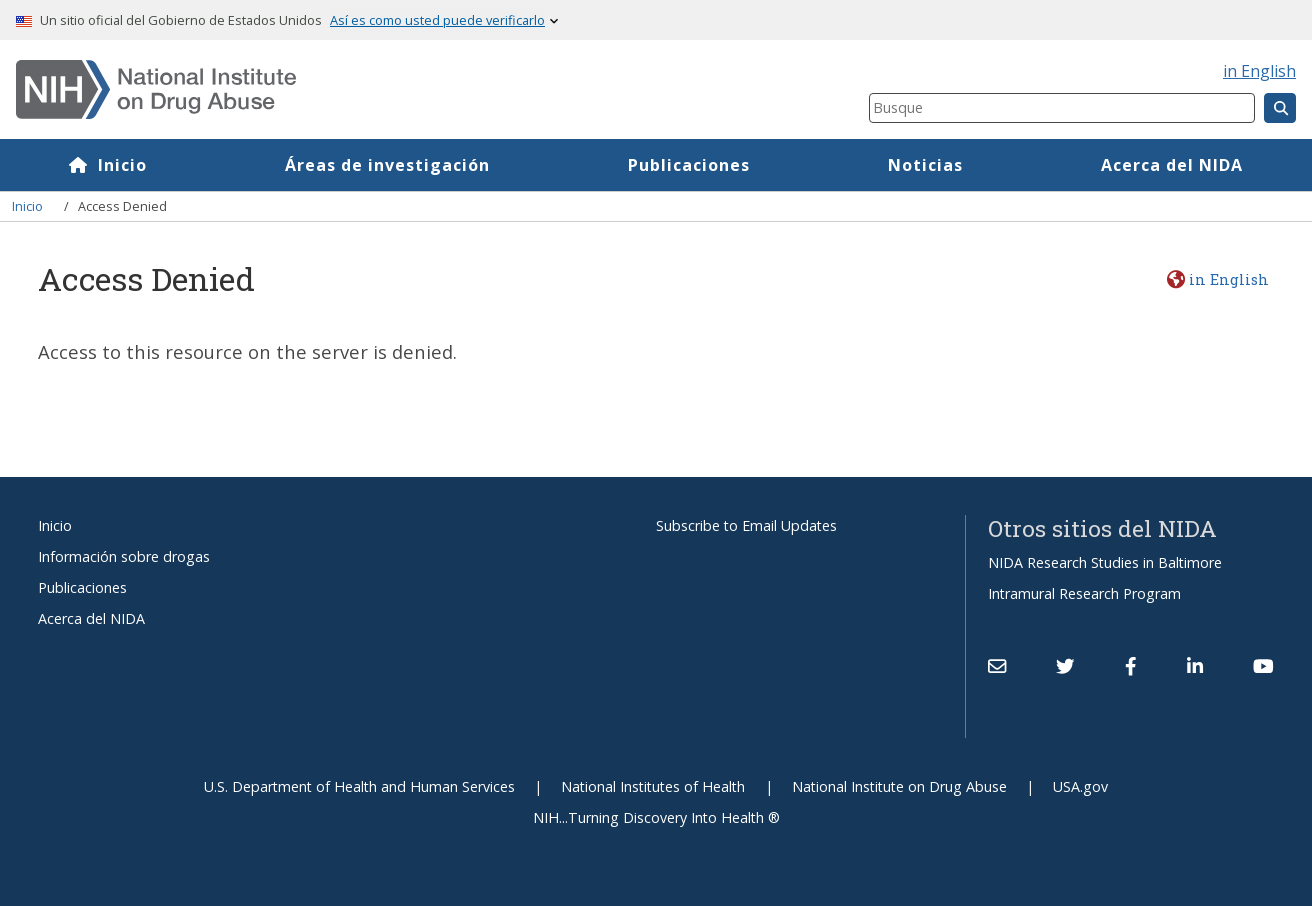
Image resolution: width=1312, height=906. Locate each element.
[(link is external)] (1065, 666)
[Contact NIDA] (997, 666)
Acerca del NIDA (1172, 165)
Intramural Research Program (1084, 593)
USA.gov (1080, 786)
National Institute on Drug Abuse (899, 786)
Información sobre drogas (124, 556)
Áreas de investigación (387, 165)
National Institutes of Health (653, 786)
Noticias (925, 165)
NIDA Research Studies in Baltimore (1105, 562)
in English (1259, 71)
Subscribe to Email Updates (746, 525)
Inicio (122, 165)
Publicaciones (689, 165)
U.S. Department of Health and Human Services (359, 786)
